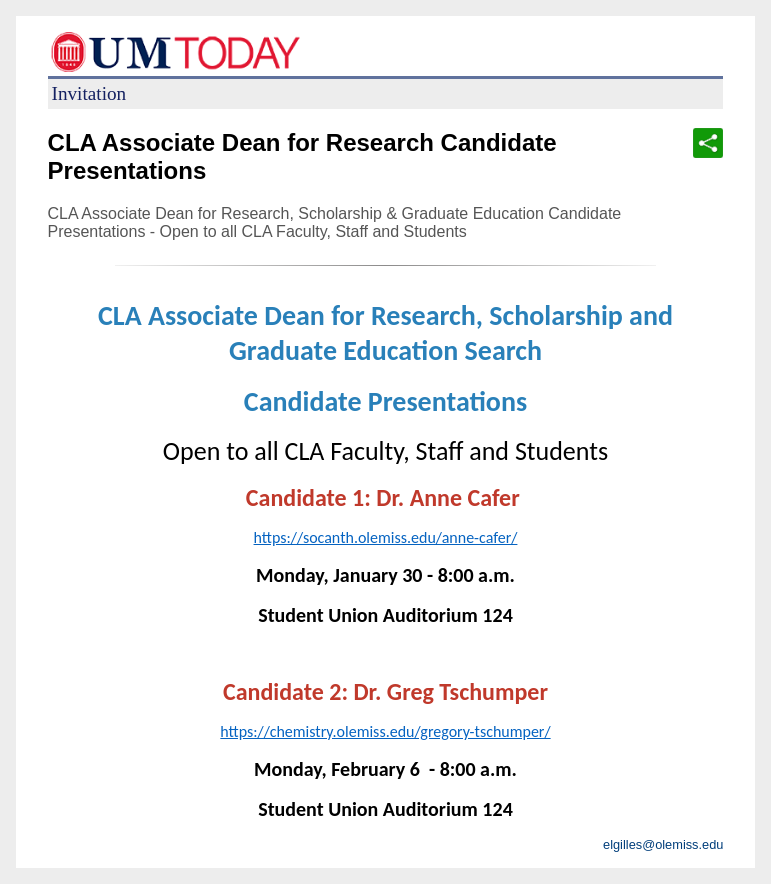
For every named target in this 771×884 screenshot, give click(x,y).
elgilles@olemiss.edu (663, 844)
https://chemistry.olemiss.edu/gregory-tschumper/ (385, 731)
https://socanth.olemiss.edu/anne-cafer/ (386, 537)
